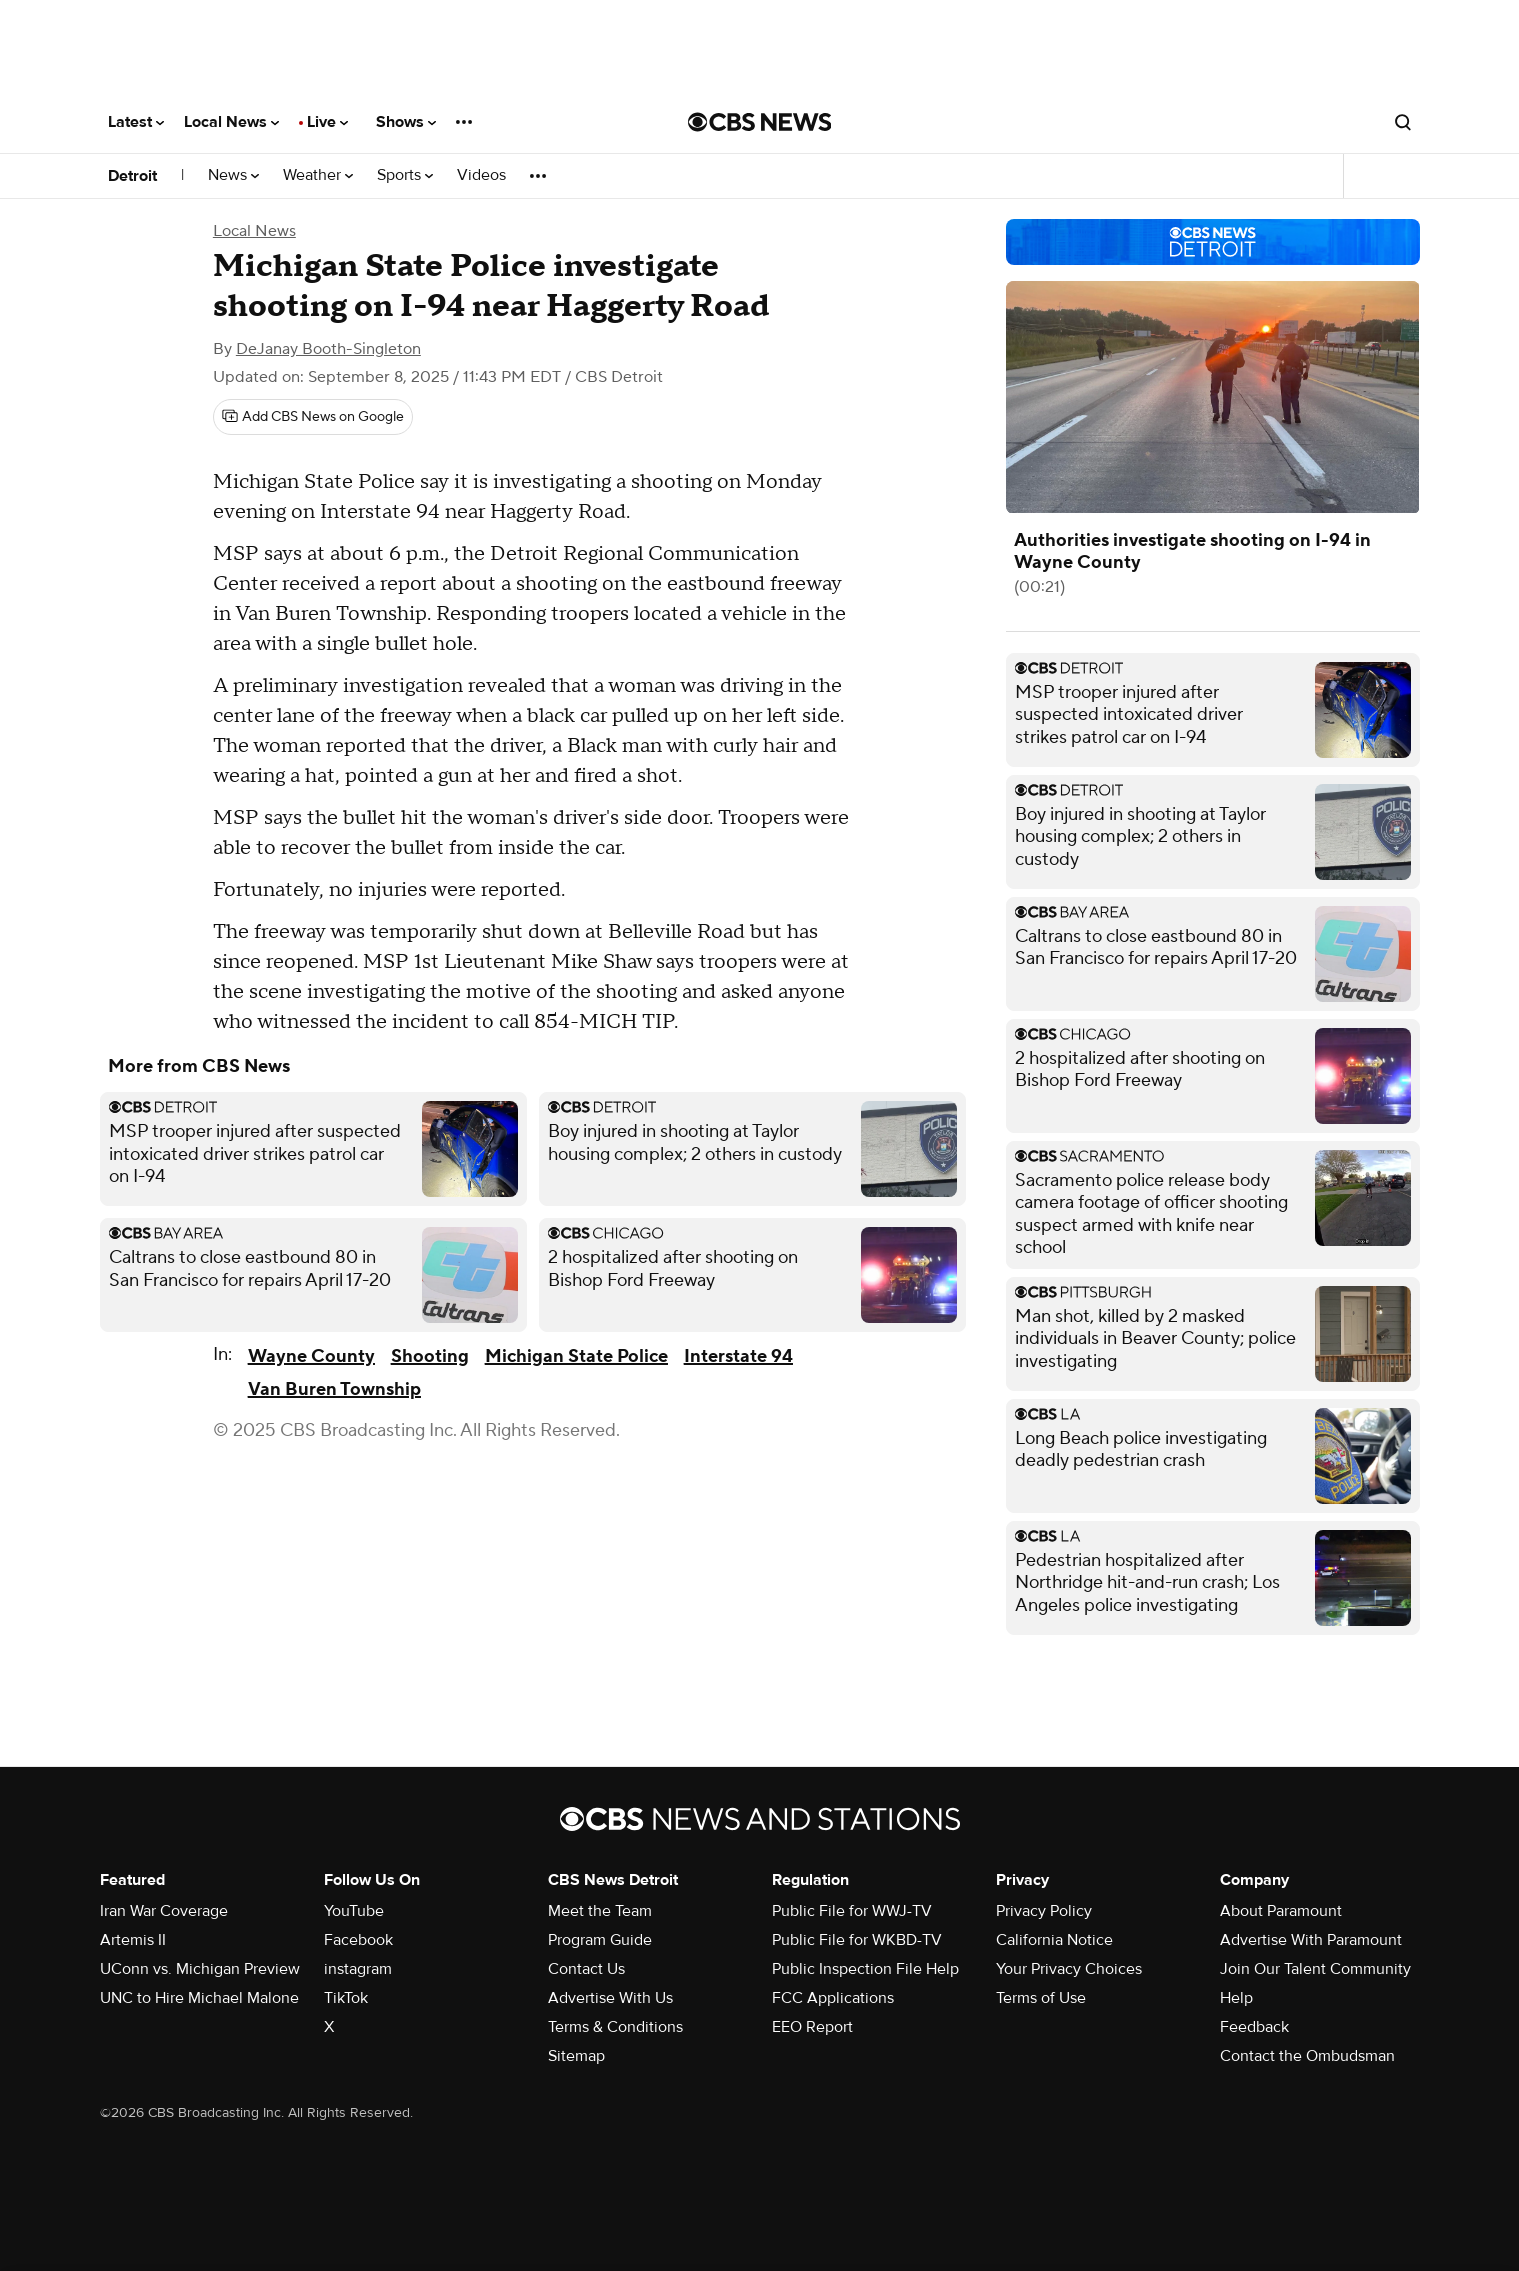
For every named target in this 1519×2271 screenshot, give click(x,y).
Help (1236, 1998)
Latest (136, 122)
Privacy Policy (1044, 1911)
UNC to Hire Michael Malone (199, 1998)
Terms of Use (1041, 1998)
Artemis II (133, 1940)
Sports (405, 175)
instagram (358, 1969)
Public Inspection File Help (865, 1969)
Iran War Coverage (164, 1911)
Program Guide (600, 1940)
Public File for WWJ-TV (852, 1911)
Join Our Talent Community (1315, 1969)
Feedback (1254, 2027)
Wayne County (311, 1356)
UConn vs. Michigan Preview (200, 1969)
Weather (318, 175)
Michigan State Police (576, 1356)
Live (327, 122)
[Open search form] (1403, 122)
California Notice (1054, 1940)
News (233, 175)
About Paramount (1281, 1911)
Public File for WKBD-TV (857, 1940)
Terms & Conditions (615, 2027)
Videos (481, 175)
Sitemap (576, 2056)
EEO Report (812, 2027)
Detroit (132, 176)
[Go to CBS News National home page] (760, 122)
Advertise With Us (610, 1998)
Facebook (358, 1940)
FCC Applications (833, 1998)
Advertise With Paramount (1311, 1940)
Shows (406, 122)
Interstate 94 (738, 1356)
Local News (231, 122)
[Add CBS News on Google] (313, 417)
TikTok (346, 1998)
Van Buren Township (334, 1389)
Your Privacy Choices (1069, 1969)
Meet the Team (600, 1911)
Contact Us (586, 1969)
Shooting (430, 1356)
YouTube (354, 1911)
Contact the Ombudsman (1307, 2056)
